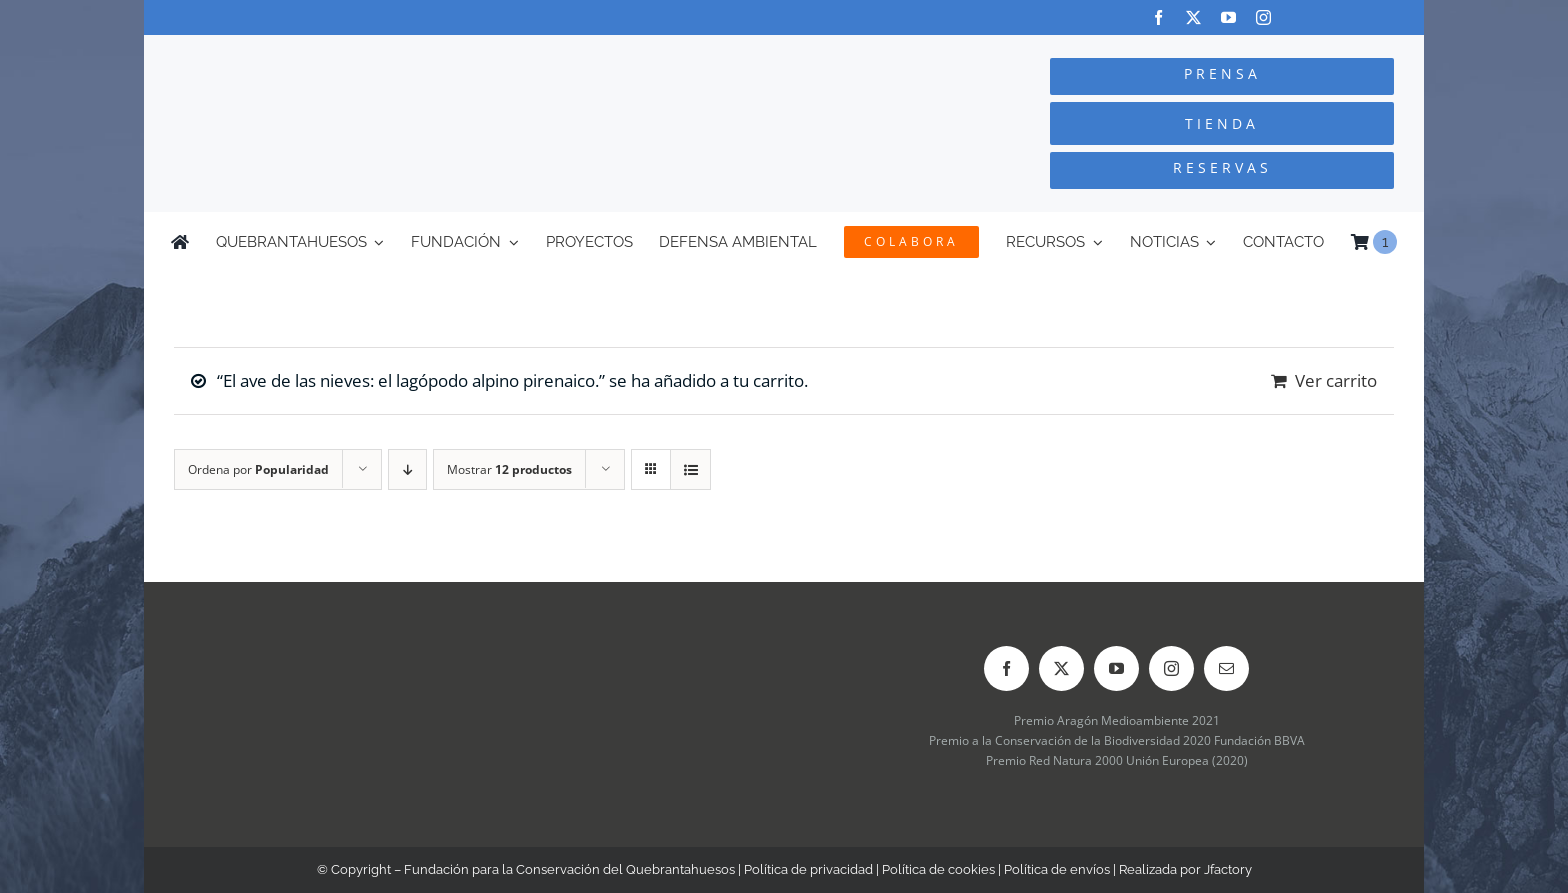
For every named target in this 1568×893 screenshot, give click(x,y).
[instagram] (1263, 17)
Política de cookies (938, 869)
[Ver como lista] (690, 469)
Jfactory (1228, 869)
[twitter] (1193, 17)
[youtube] (1228, 17)
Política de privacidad (808, 869)
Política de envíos (1057, 869)
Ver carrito (1336, 380)
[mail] (1226, 668)
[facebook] (1158, 17)
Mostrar (509, 469)
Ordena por (258, 469)
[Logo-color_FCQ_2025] (385, 53)
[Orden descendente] (407, 469)
